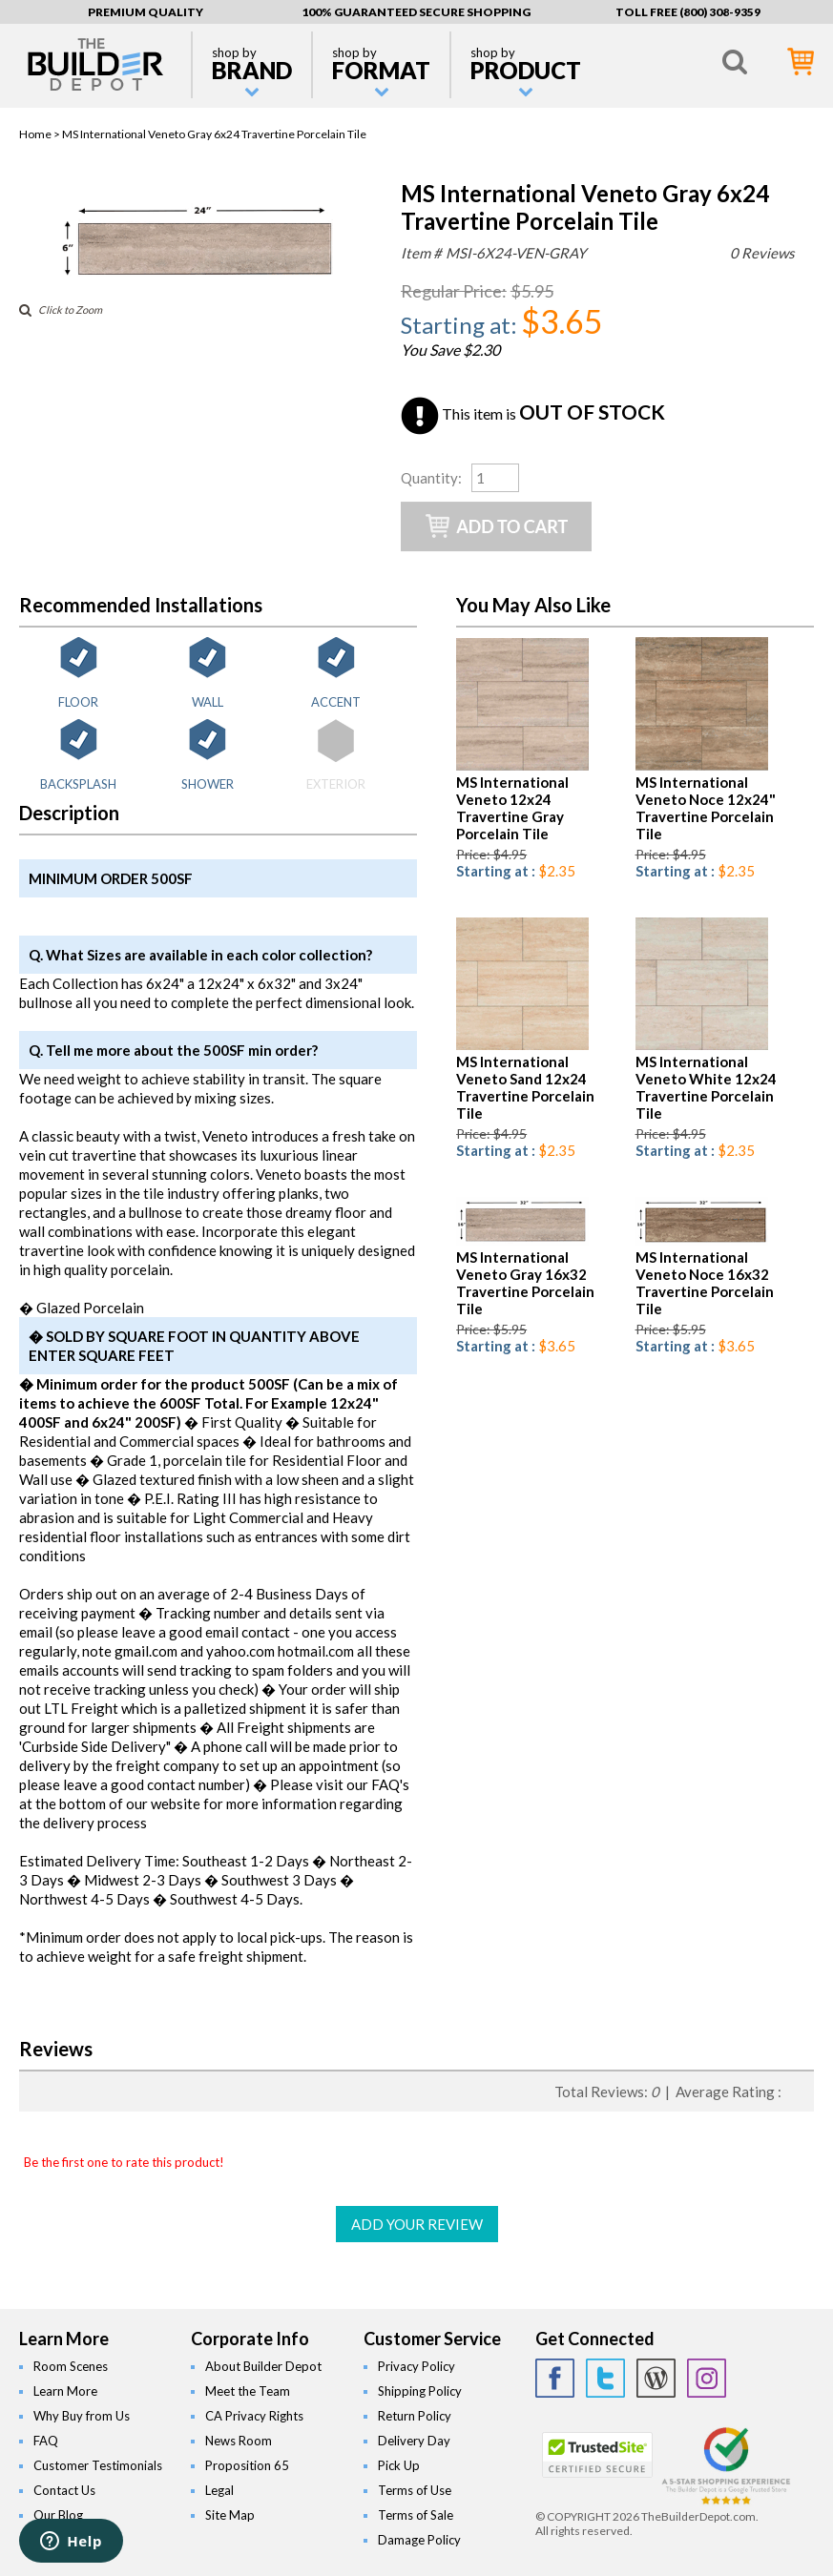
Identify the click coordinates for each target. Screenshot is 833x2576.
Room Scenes (70, 2366)
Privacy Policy (416, 2366)
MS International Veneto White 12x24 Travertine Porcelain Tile (706, 1087)
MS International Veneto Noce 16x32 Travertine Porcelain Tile (704, 1282)
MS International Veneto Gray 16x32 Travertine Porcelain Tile (525, 1282)
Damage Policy (419, 2539)
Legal (219, 2490)
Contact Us (64, 2490)
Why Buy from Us (81, 2415)
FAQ (45, 2440)
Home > (40, 134)
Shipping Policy (420, 2391)
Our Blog (58, 2515)
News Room (238, 2440)
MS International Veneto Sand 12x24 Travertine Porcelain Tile (525, 1087)
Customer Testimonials (97, 2465)
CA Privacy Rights (254, 2415)
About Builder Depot (263, 2366)
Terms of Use (414, 2490)
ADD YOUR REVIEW (417, 2224)
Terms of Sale (415, 2515)
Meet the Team (247, 2391)
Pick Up (399, 2465)
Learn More (65, 2391)
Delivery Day (414, 2440)
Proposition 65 (247, 2465)
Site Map (230, 2515)
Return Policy (414, 2415)
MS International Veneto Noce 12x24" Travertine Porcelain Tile (705, 807)
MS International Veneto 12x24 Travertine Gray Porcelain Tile (512, 807)
